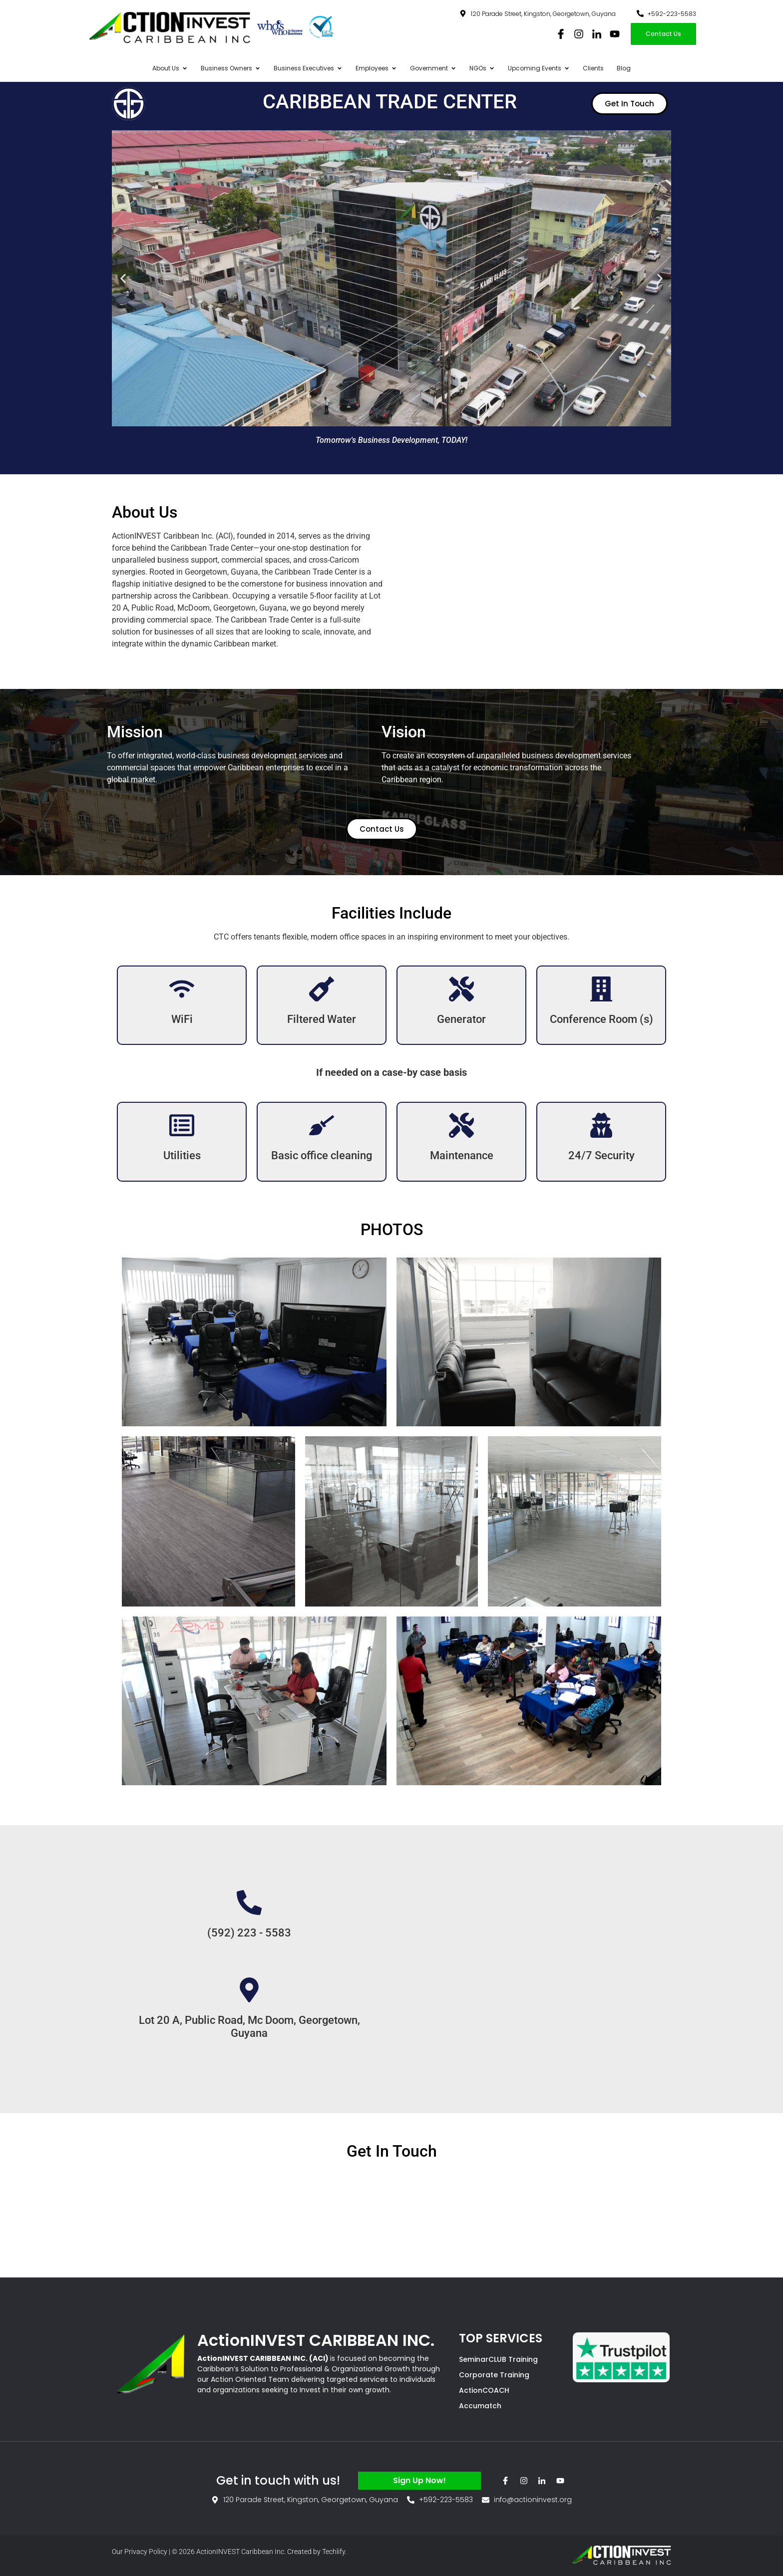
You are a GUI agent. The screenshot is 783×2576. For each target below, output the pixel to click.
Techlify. (334, 2552)
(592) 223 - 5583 (249, 1933)
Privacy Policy (145, 2552)
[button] (123, 278)
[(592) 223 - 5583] (249, 1902)
